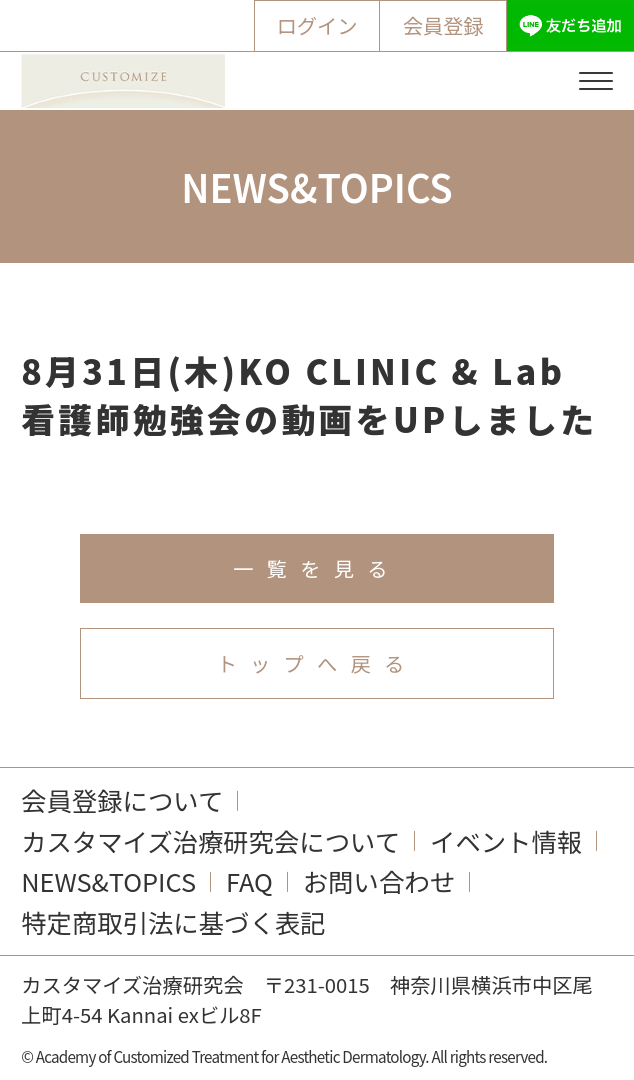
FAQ (249, 881)
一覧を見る (316, 568)
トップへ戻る (317, 663)
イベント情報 (506, 841)
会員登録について (122, 800)
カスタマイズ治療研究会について (210, 841)
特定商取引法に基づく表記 (173, 922)
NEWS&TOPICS (108, 881)
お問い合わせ (379, 881)
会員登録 (443, 25)
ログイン (316, 25)
